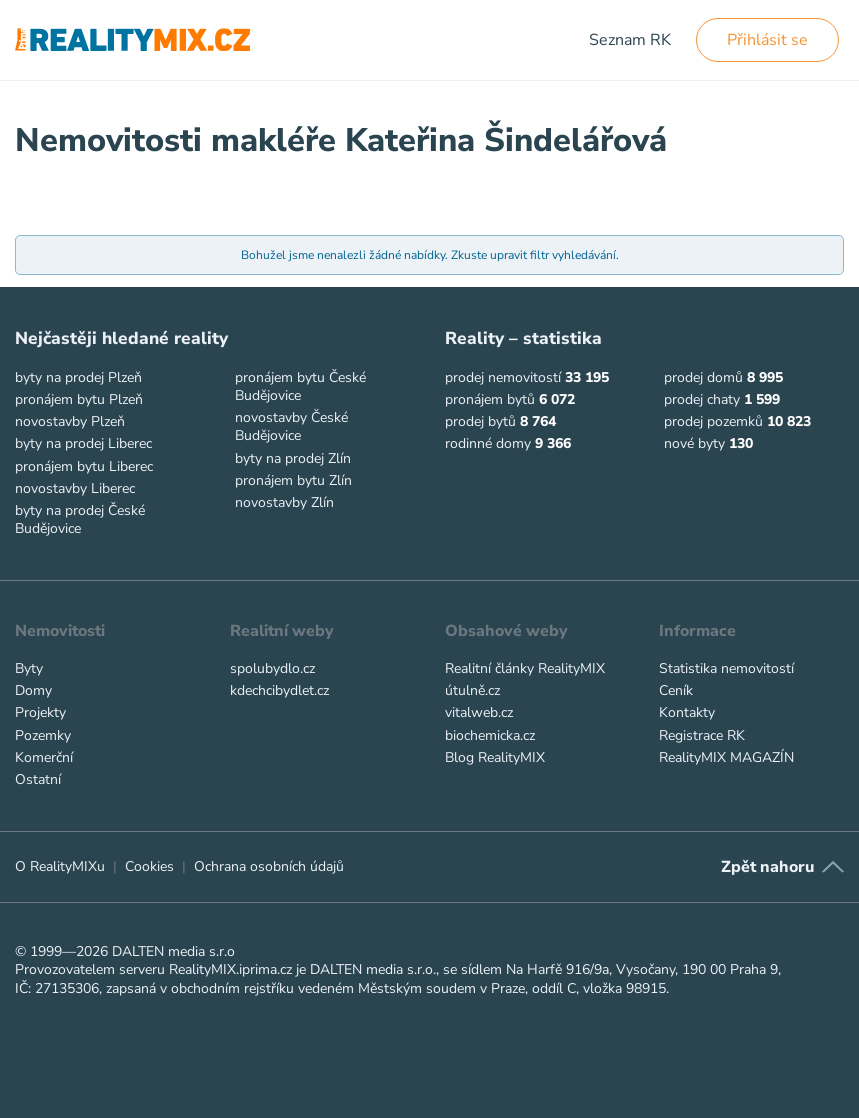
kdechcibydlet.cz (279, 690)
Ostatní (38, 779)
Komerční (44, 757)
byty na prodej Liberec (83, 443)
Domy (33, 690)
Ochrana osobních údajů (269, 866)
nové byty (694, 443)
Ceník (676, 690)
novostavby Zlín (284, 502)
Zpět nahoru (767, 867)
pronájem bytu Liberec (84, 466)
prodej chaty (702, 399)
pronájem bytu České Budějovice (300, 386)
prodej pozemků (713, 421)
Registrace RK (702, 735)
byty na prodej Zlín (293, 458)
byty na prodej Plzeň (78, 377)
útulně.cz (472, 690)
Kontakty (687, 712)
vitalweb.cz (479, 712)
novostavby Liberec (75, 488)
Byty (29, 668)
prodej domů (703, 377)
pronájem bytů (490, 399)
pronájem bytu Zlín (293, 480)
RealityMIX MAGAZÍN (726, 757)
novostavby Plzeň (70, 421)
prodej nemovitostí (503, 377)
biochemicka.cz (490, 735)
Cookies (149, 866)
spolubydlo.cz (272, 668)
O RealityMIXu (60, 866)
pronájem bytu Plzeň (79, 399)
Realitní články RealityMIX (525, 668)
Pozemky (43, 735)
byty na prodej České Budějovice (80, 519)
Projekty (40, 712)
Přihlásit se (767, 40)
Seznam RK (630, 40)
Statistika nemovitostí (726, 668)
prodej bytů (480, 421)
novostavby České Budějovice (291, 426)
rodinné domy (488, 443)
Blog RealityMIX (495, 757)
